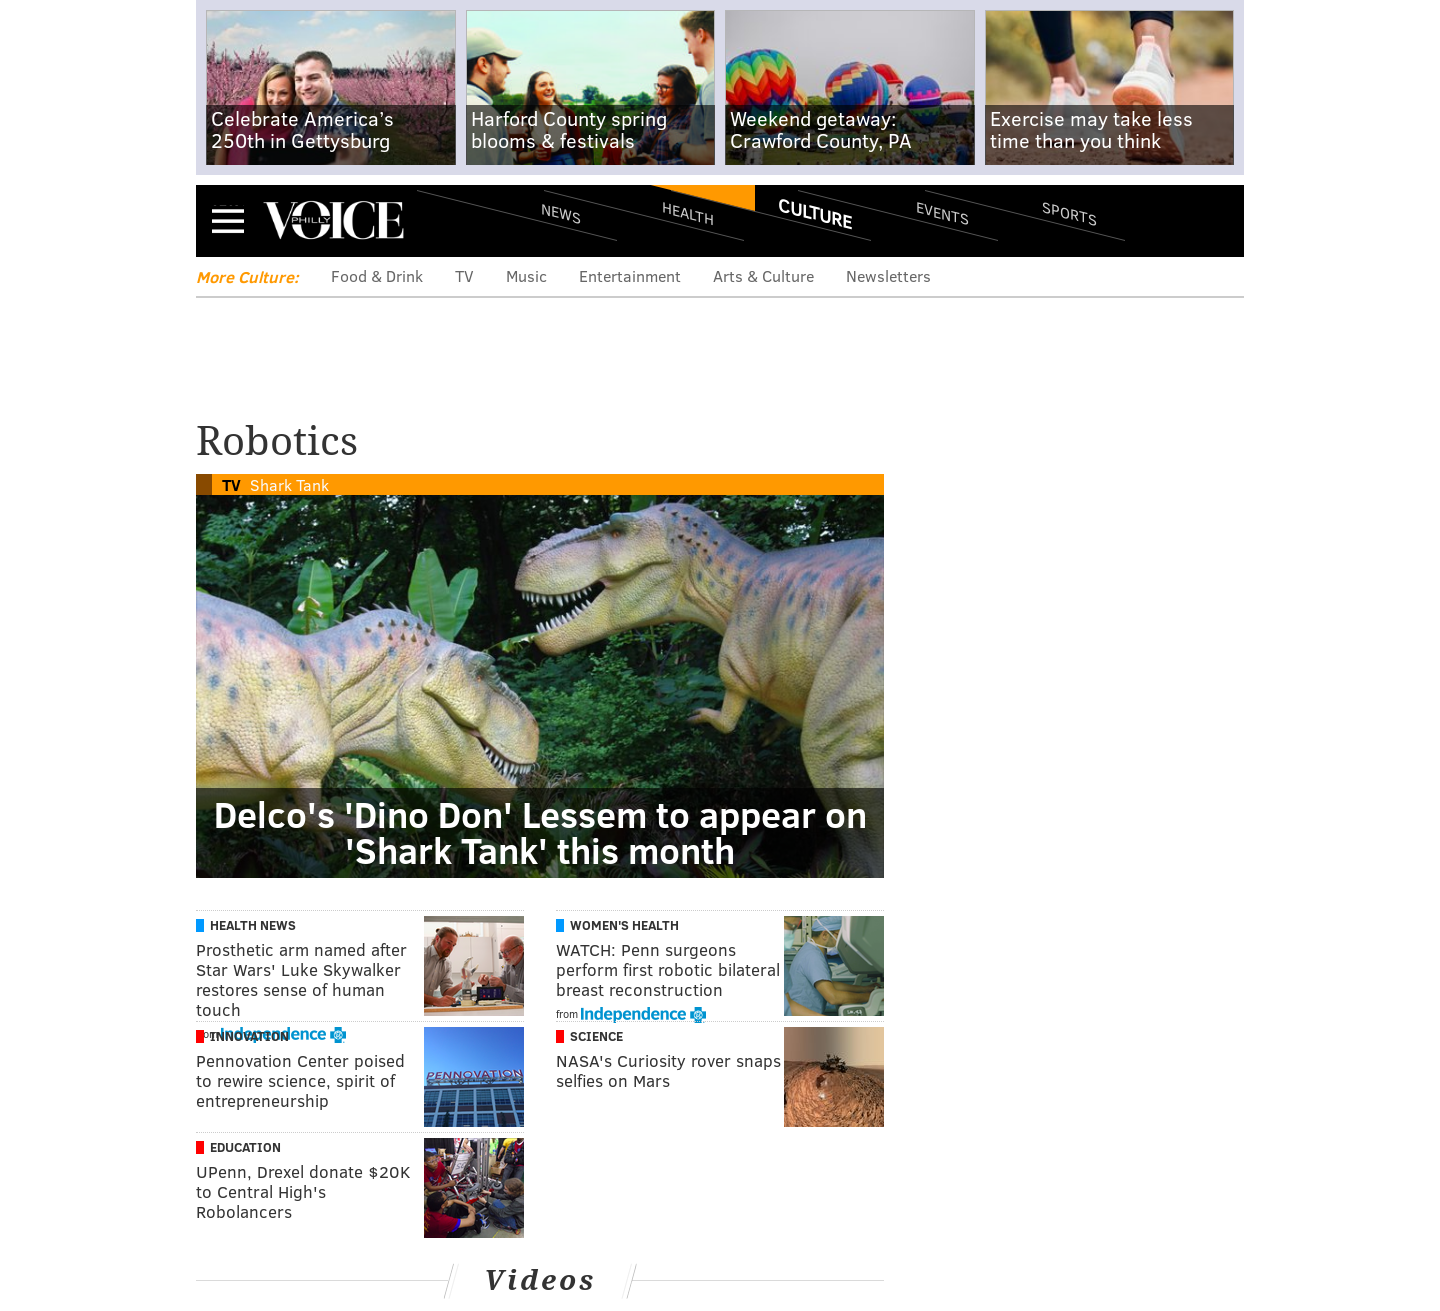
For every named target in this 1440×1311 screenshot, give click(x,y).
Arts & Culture (763, 275)
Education (245, 1147)
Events (942, 212)
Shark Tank (289, 484)
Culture (815, 213)
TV (464, 275)
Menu (228, 220)
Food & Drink (377, 275)
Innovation (249, 1036)
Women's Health (624, 925)
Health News (253, 925)
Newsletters (888, 275)
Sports (1069, 213)
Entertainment (630, 275)
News (561, 213)
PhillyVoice (333, 220)
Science (596, 1036)
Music (526, 275)
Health (688, 212)
